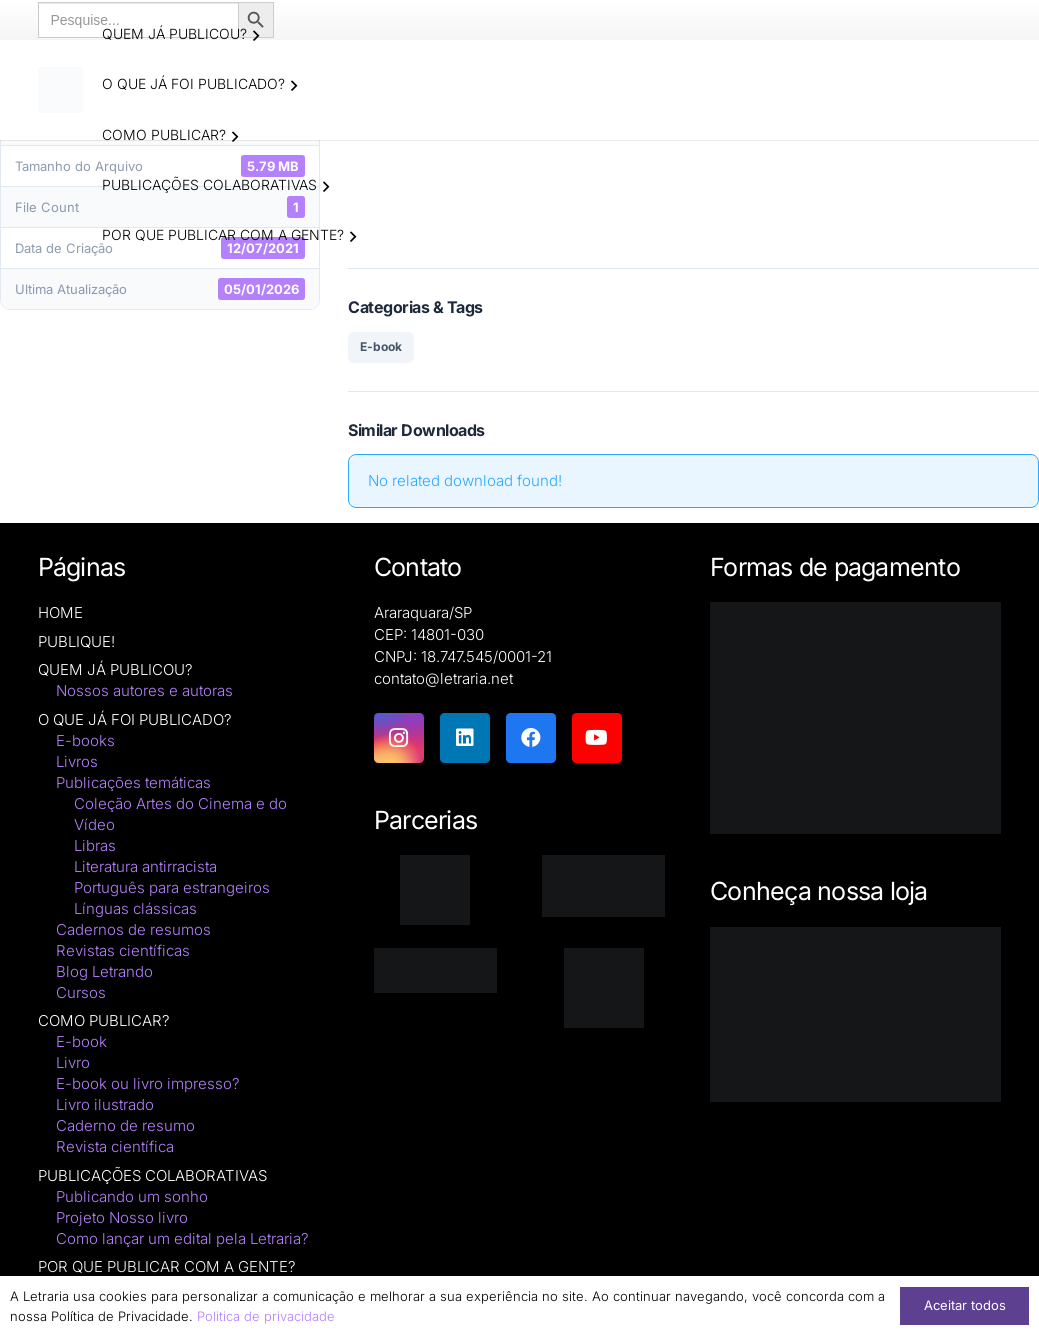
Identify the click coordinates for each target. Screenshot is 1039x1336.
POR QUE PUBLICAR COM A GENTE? (167, 1267)
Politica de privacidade (266, 1316)
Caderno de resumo (125, 1126)
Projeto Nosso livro (122, 1218)
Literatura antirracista (145, 867)
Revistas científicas (123, 951)
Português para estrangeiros (172, 888)
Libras (95, 846)
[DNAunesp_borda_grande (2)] (603, 989)
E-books (85, 741)
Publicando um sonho (132, 1197)
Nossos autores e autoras (144, 691)
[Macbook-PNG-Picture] (855, 1016)
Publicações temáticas (133, 783)
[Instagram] (399, 739)
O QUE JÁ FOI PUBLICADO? (135, 720)
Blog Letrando (104, 972)
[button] (257, 36)
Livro (73, 1063)
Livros (77, 762)
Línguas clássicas (135, 909)
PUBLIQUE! (76, 642)
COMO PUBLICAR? (104, 1021)
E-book (381, 347)
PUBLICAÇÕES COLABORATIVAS (152, 1176)
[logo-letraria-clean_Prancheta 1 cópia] (63, 90)
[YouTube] (597, 739)
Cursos (81, 993)
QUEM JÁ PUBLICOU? (115, 670)
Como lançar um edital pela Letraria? (182, 1239)
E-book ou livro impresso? (148, 1084)
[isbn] (603, 887)
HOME (60, 613)
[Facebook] (531, 739)
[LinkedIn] (465, 739)
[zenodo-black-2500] (435, 971)
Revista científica (115, 1147)
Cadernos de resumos (133, 930)
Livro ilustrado (105, 1105)
